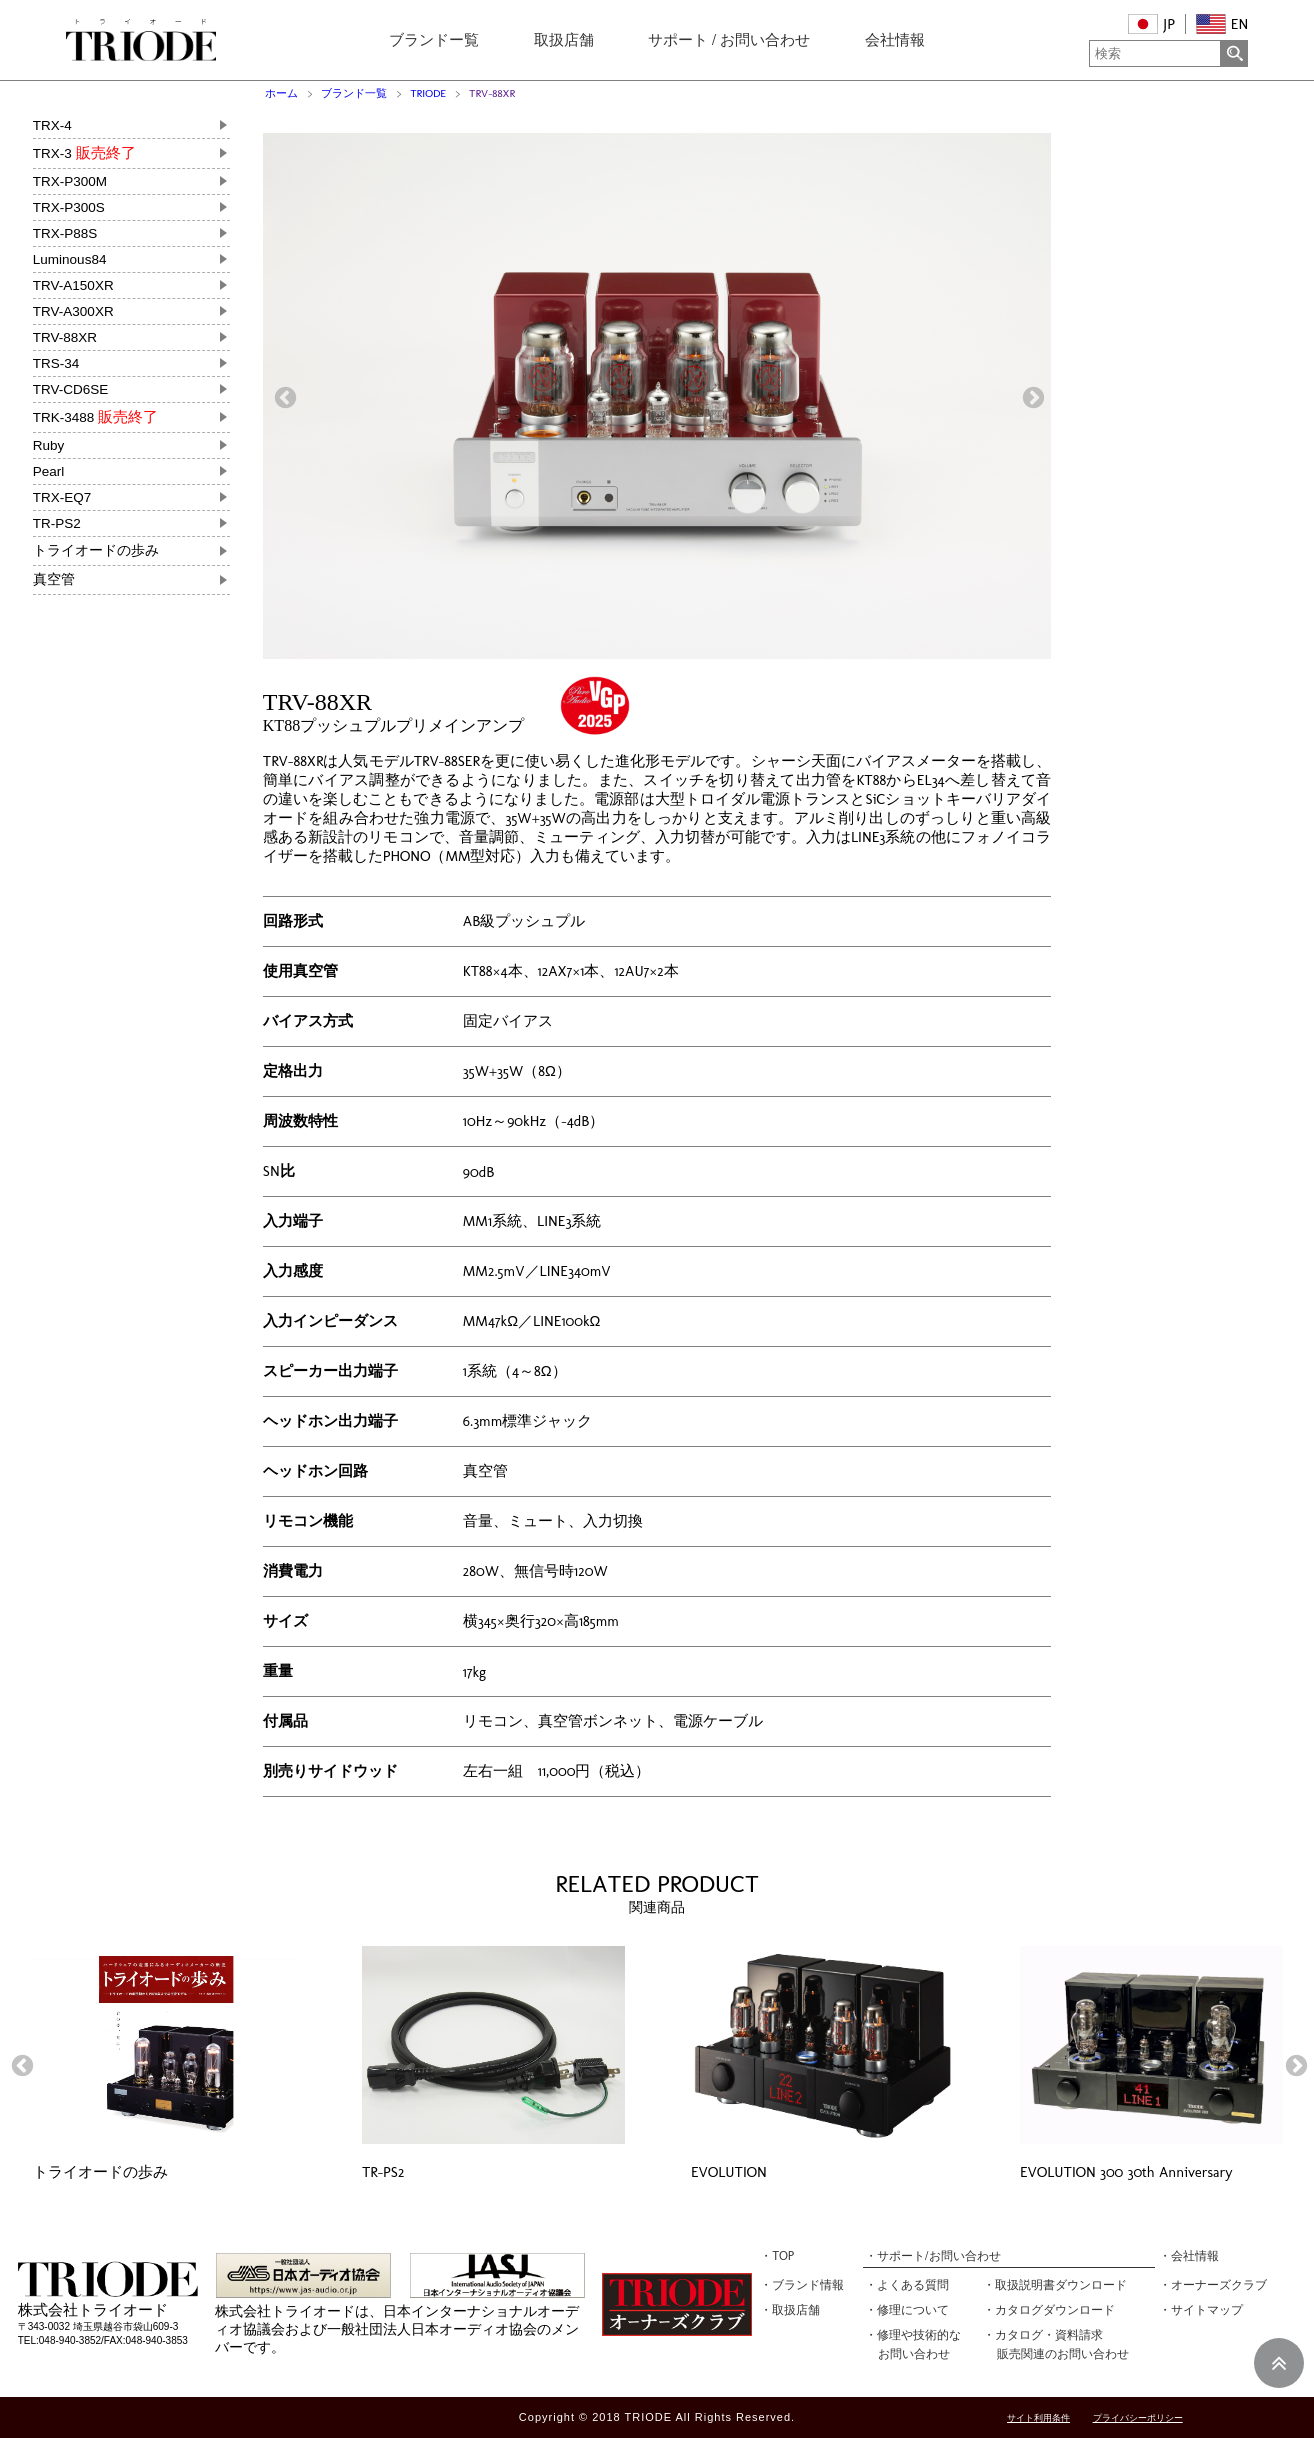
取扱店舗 (564, 40)
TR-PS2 (57, 523)
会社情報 (895, 40)
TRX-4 (52, 125)
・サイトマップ (1201, 2310)
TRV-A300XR (73, 311)
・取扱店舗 (790, 2310)
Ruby (49, 445)
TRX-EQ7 (62, 497)
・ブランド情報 (802, 2285)
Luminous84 (70, 259)
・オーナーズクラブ (1213, 2285)
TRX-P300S (69, 207)
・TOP (777, 2256)
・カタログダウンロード (1049, 2310)
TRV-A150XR (73, 285)
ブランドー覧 (434, 40)
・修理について (907, 2310)
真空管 (54, 579)
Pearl (49, 471)
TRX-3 (84, 153)
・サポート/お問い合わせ (933, 2256)
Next (1031, 396)
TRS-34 (56, 363)
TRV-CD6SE (71, 389)
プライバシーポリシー (1138, 2418)
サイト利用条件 (1038, 2418)
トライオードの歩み (96, 550)
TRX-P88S (65, 233)
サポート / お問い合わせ (729, 40)
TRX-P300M (70, 181)
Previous (283, 396)
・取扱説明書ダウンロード (1055, 2285)
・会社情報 (1189, 2256)
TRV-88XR (65, 337)
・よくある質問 (907, 2285)
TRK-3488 (95, 417)
